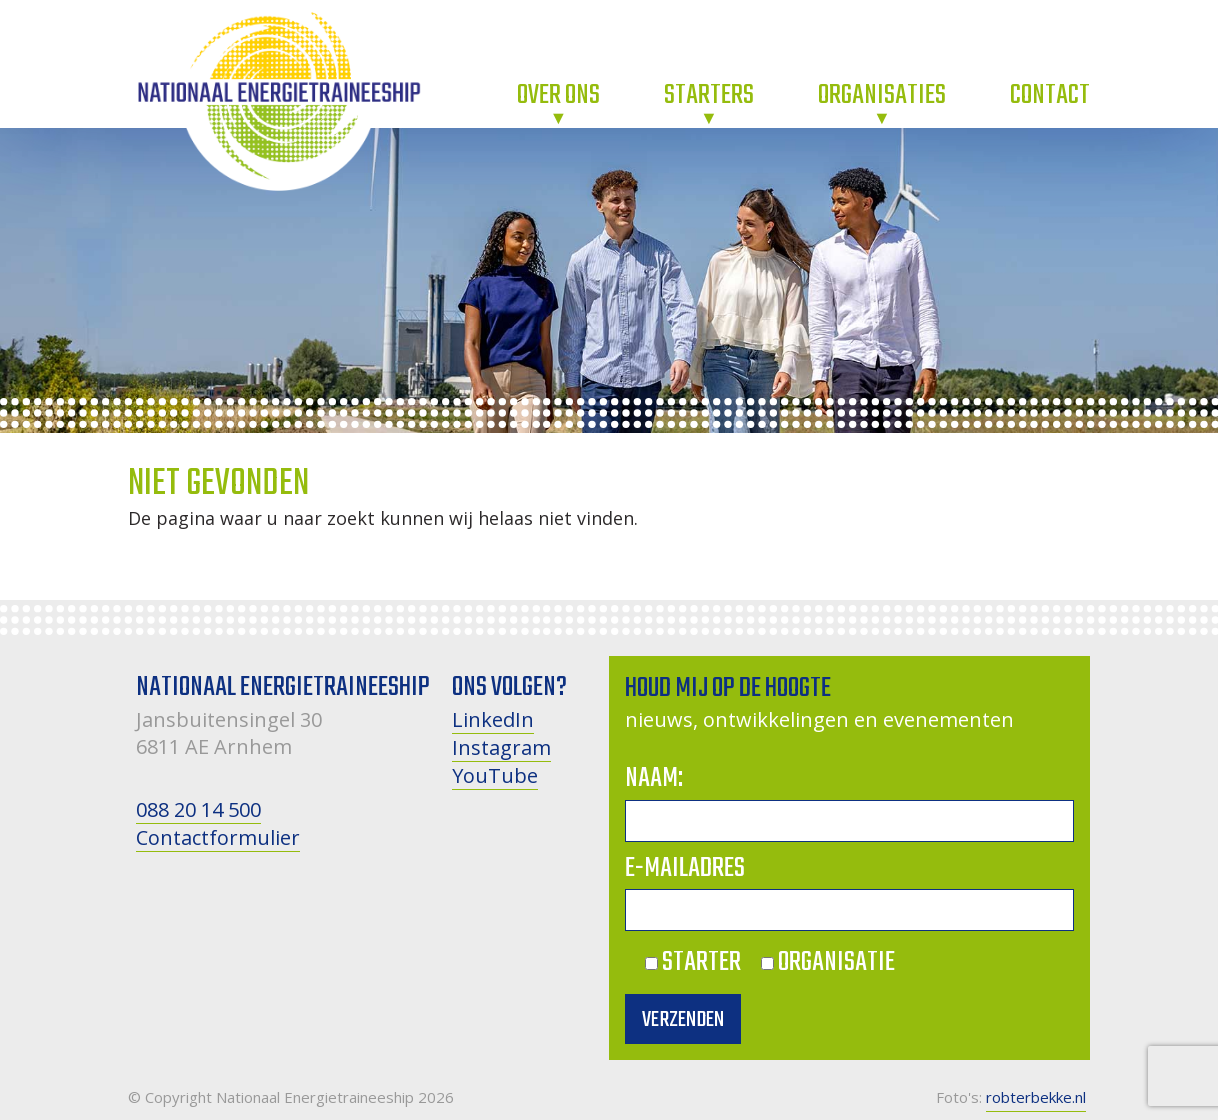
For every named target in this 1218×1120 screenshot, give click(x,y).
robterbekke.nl (1036, 1097)
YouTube (495, 775)
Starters (709, 95)
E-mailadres (685, 868)
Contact (1050, 95)
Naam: (654, 778)
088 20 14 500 (198, 809)
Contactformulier (218, 837)
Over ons (558, 95)
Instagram (501, 747)
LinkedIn (493, 719)
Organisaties (882, 95)
